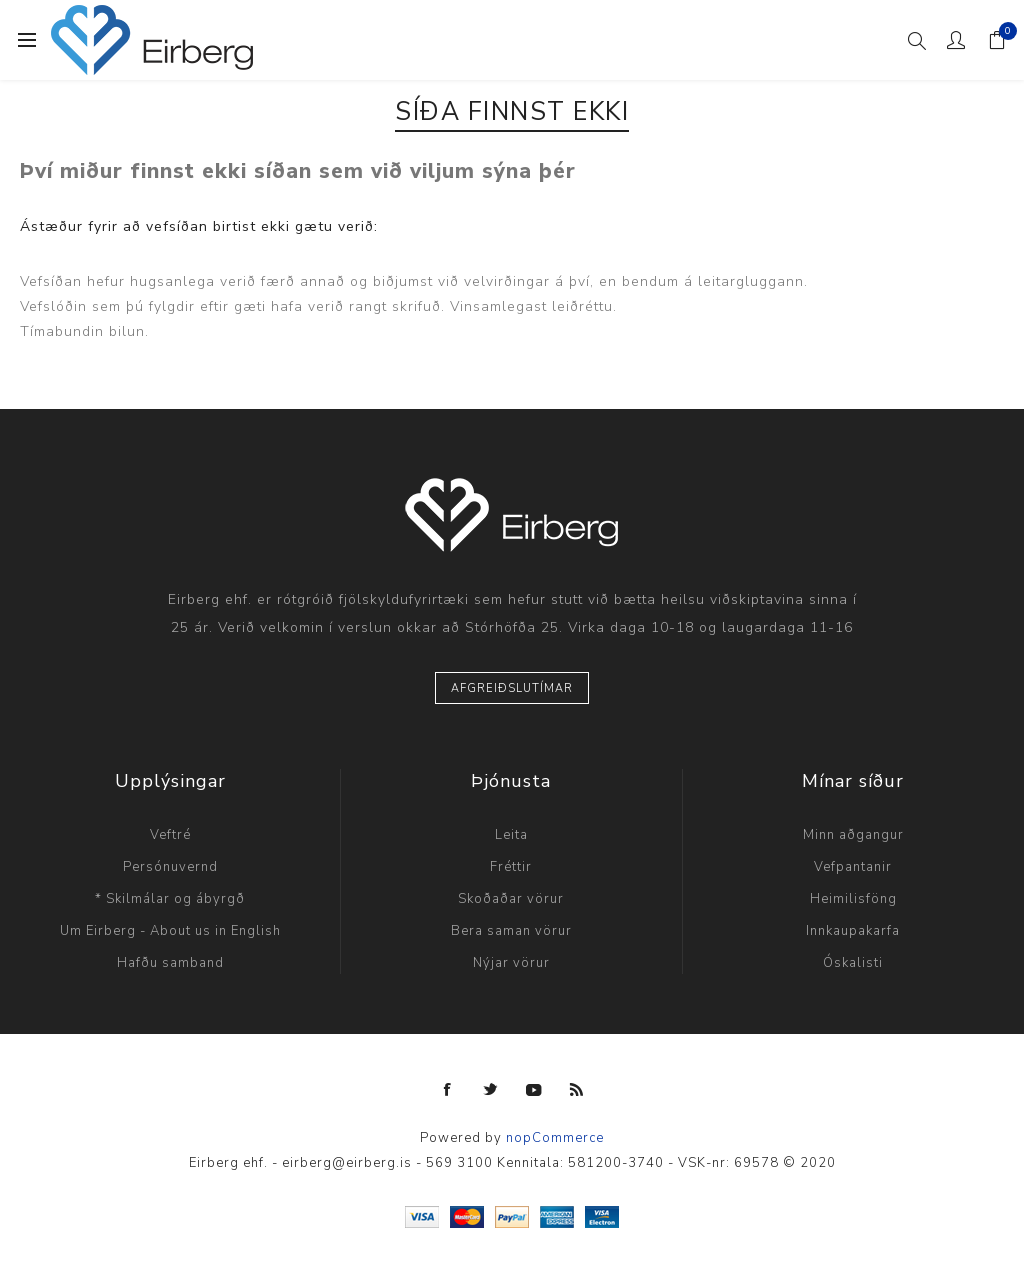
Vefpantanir (853, 867)
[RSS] (577, 1090)
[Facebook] (448, 1090)
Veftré (170, 835)
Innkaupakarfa (853, 931)
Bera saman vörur (511, 931)
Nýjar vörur (511, 963)
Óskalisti (853, 963)
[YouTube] (534, 1090)
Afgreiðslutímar (512, 688)
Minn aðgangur (853, 835)
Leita (511, 835)
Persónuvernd (170, 867)
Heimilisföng (853, 899)
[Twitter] (491, 1090)
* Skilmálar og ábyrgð (170, 899)
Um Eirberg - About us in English (170, 931)
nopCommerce (555, 1138)
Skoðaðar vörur (511, 899)
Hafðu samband (170, 963)
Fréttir (511, 867)
